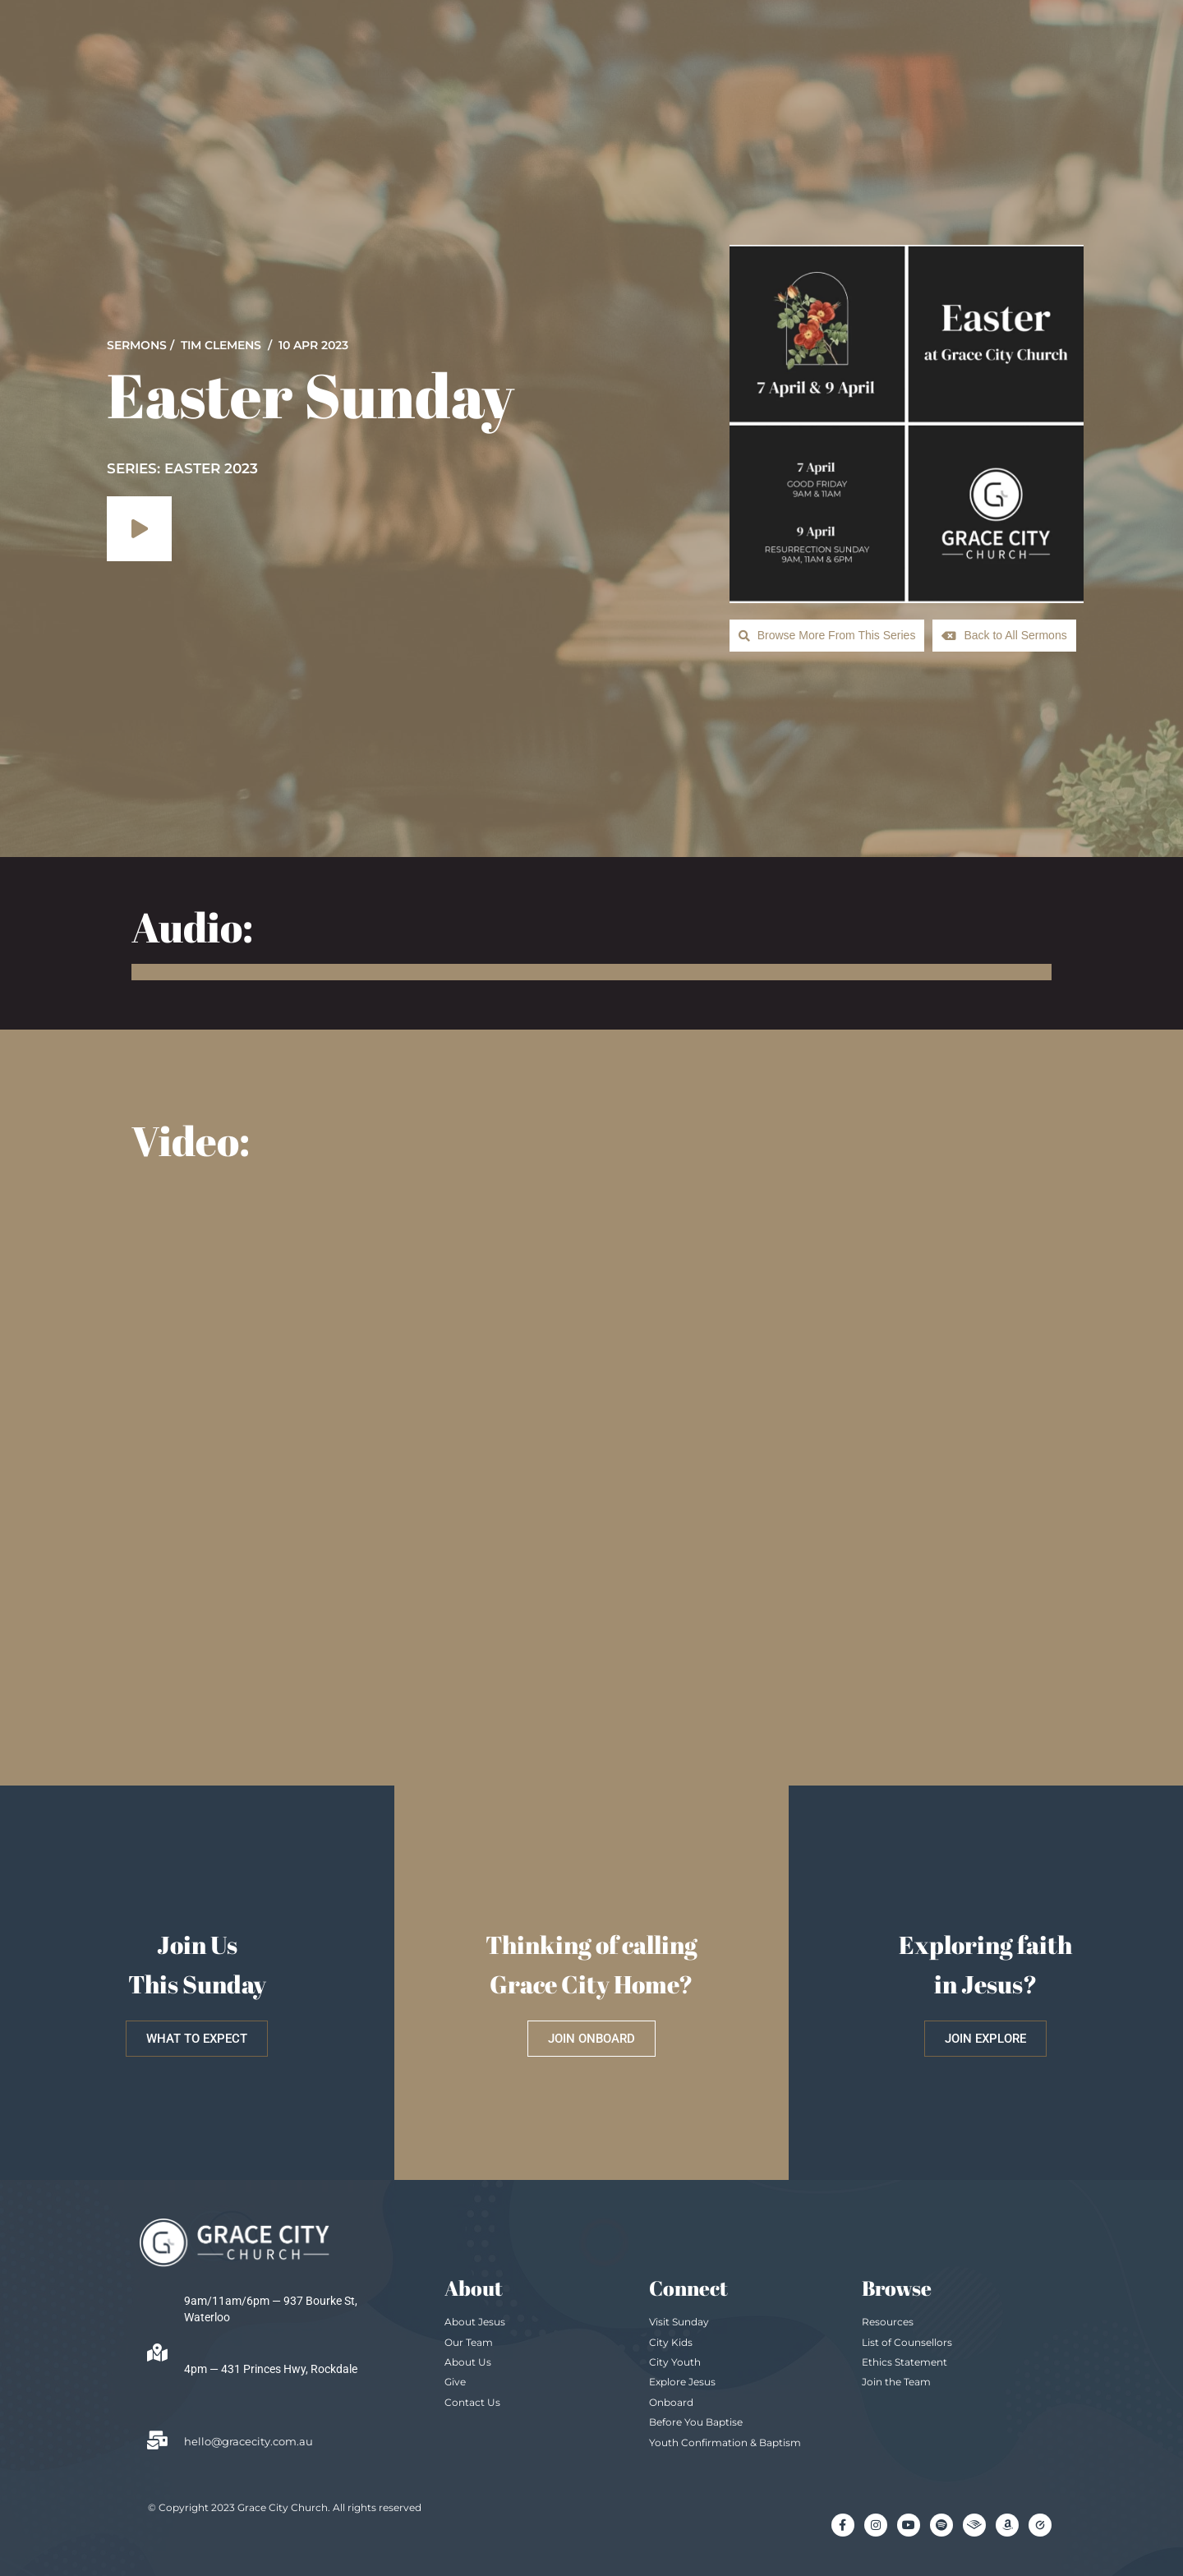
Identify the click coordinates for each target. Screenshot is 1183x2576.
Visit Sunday (679, 2320)
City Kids (671, 2340)
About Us (467, 2360)
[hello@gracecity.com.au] (157, 2439)
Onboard (671, 2400)
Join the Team (896, 2380)
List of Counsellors (907, 2340)
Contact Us (472, 2400)
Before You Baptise (696, 2420)
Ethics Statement (904, 2360)
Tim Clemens (221, 344)
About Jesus (474, 2320)
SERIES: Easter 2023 (182, 467)
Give (455, 2380)
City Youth (675, 2360)
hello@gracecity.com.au (248, 2439)
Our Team (468, 2340)
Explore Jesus (682, 2380)
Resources (888, 2320)
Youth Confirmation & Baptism (725, 2441)
